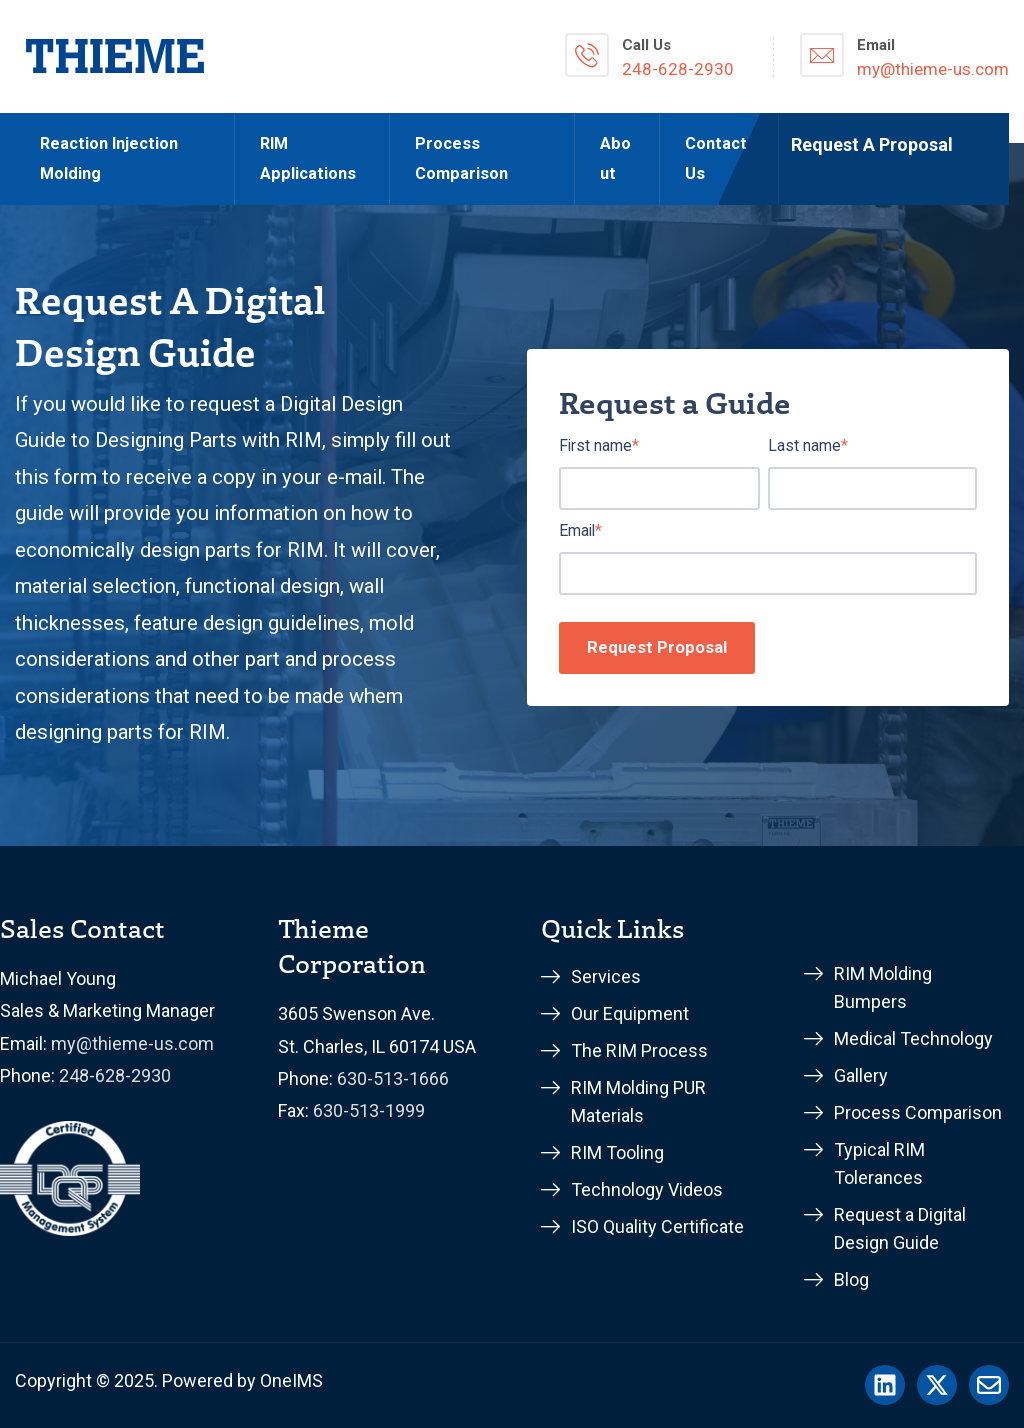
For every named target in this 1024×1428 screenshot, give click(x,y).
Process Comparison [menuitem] (918, 1112)
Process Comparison (461, 158)
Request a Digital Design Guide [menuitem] (900, 1228)
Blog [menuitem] (851, 1279)
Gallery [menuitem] (861, 1075)
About (615, 158)
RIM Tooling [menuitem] (617, 1152)
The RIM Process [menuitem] (639, 1050)
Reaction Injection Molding (109, 158)
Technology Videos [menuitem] (647, 1189)
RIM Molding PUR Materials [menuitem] (638, 1101)
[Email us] (989, 1385)
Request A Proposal (872, 144)
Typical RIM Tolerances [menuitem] (879, 1163)
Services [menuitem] (606, 976)
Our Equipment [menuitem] (630, 1013)
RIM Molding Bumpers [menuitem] (883, 987)
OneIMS (291, 1380)
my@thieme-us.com (132, 1043)
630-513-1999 (369, 1110)
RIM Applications (308, 158)
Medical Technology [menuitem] (913, 1038)
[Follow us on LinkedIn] (885, 1385)
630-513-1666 (393, 1078)
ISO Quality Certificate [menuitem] (657, 1226)
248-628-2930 (115, 1075)
